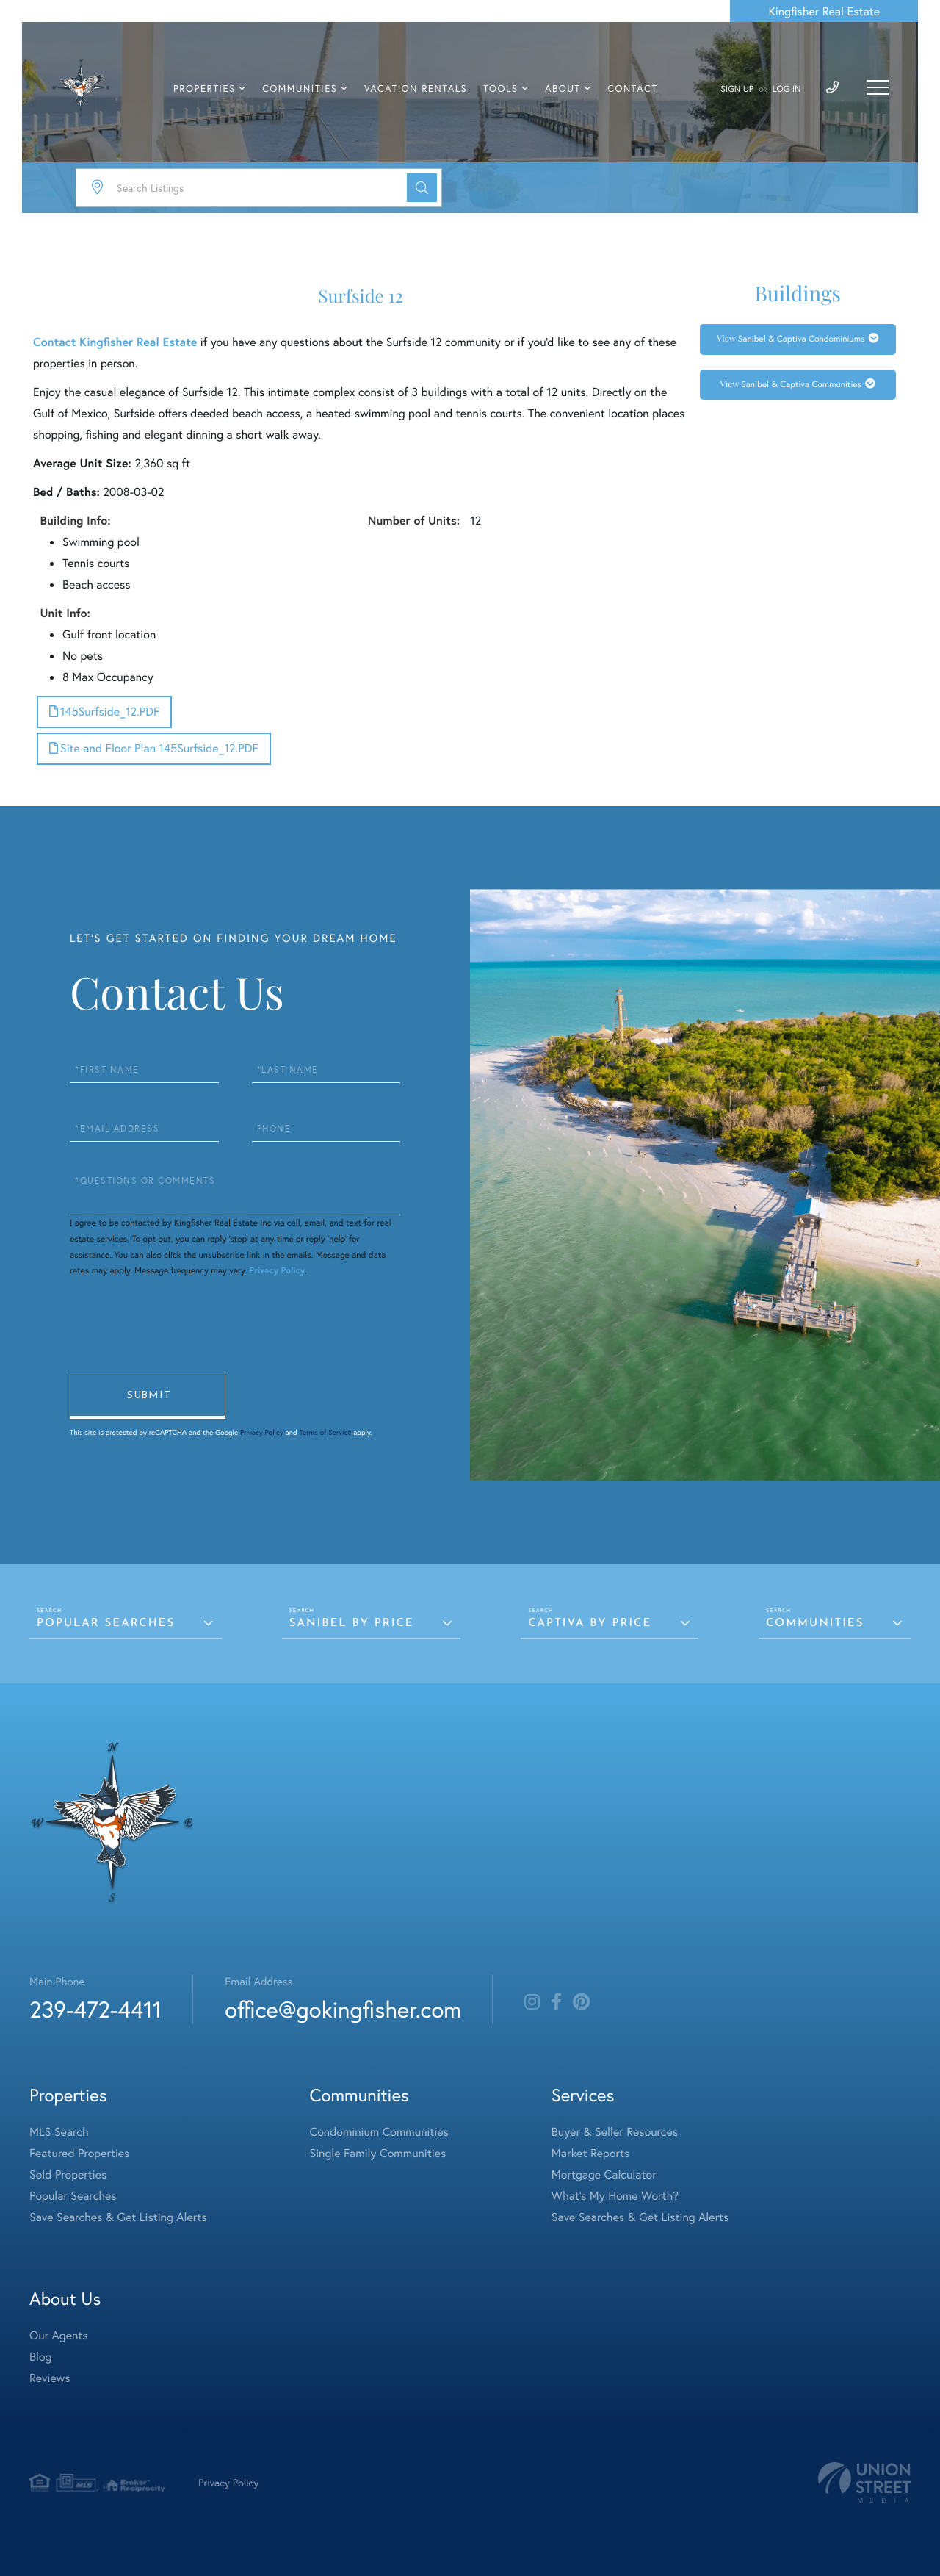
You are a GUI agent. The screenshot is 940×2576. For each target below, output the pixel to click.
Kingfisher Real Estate (824, 11)
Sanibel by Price (351, 1623)
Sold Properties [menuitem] (67, 2174)
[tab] (798, 339)
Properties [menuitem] (204, 88)
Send (147, 1397)
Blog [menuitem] (40, 2356)
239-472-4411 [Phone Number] (95, 2009)
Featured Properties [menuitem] (79, 2153)
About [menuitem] (563, 88)
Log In (787, 89)
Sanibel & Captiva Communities (801, 384)
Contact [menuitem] (632, 88)
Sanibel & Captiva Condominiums (801, 339)
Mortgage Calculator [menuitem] (604, 2174)
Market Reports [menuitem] (590, 2153)
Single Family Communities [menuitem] (378, 2153)
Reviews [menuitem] (49, 2378)
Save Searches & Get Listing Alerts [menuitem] (118, 2217)
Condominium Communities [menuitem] (379, 2132)
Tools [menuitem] (500, 88)
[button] (422, 187)
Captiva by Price (589, 1623)
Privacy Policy (277, 1270)
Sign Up (736, 89)
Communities (815, 1623)
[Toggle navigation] (878, 87)
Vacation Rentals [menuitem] (415, 88)
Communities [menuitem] (299, 88)
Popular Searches (106, 1623)
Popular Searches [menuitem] (73, 2195)
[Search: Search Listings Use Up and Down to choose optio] (259, 187)
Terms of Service (325, 1432)
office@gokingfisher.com (343, 2009)
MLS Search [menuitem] (59, 2132)
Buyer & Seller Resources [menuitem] (615, 2132)
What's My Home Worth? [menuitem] (615, 2195)
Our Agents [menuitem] (58, 2335)
